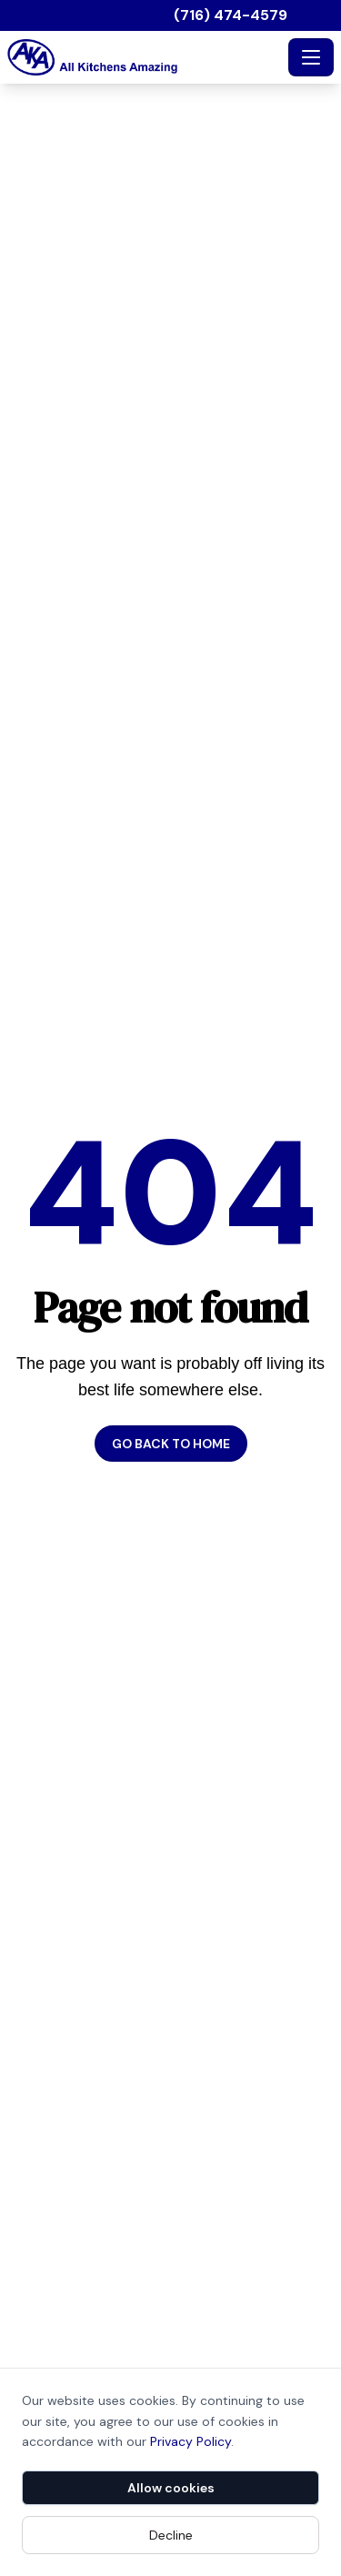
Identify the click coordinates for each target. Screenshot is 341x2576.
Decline (171, 2535)
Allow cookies (171, 2488)
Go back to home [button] (171, 1443)
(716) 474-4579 (230, 15)
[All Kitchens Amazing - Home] (144, 57)
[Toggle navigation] (311, 57)
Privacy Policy (190, 2441)
